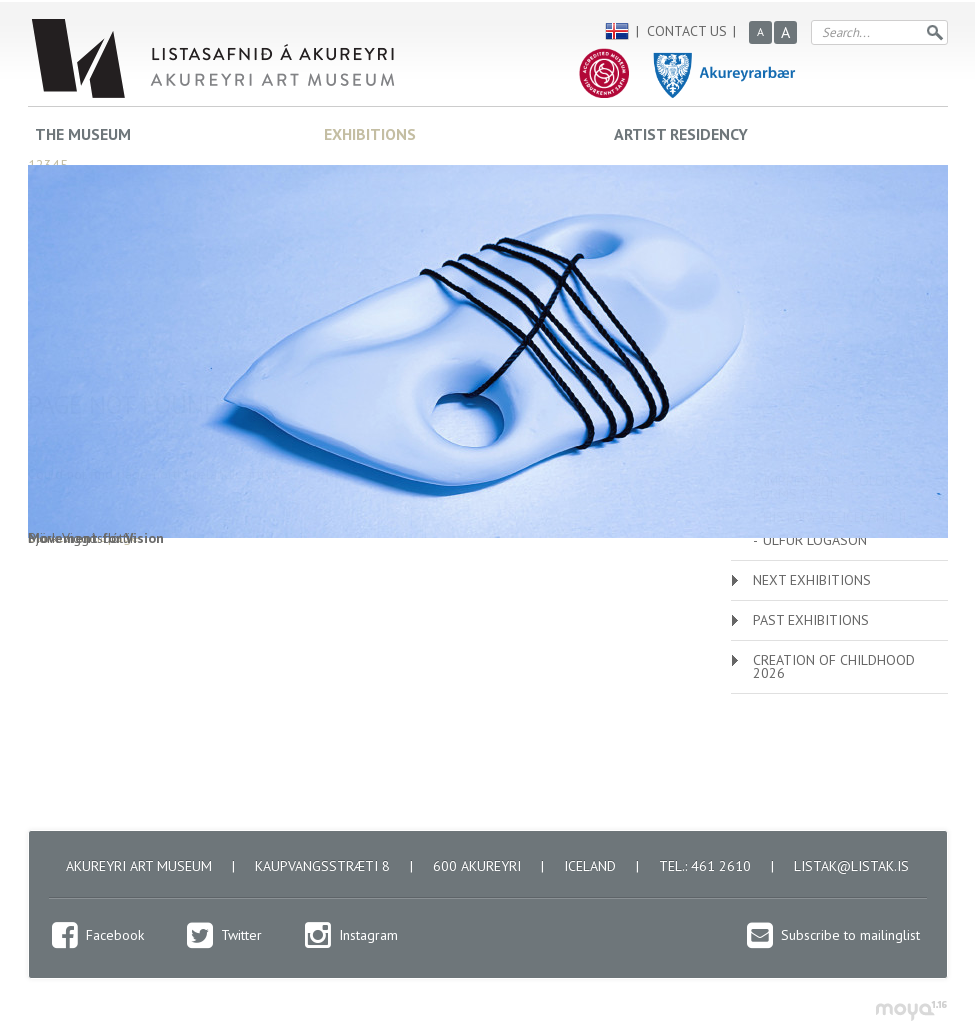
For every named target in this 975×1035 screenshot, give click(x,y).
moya (910, 1010)
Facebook (115, 935)
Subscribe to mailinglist (850, 935)
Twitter (241, 935)
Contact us (687, 31)
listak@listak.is (851, 866)
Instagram (368, 935)
